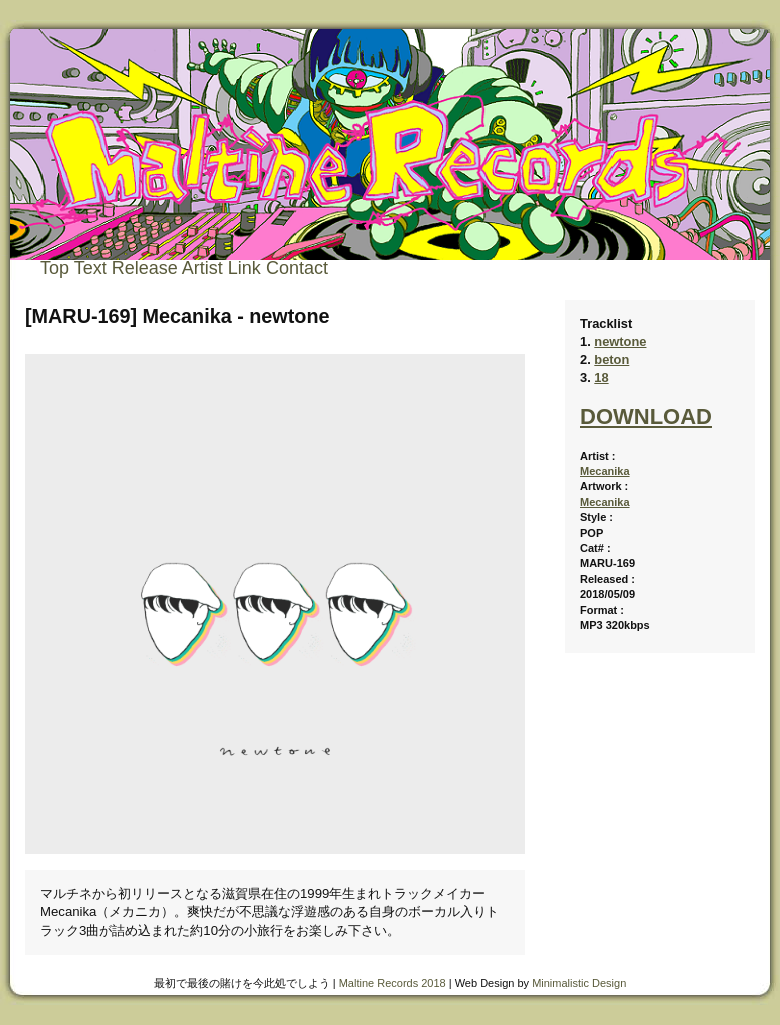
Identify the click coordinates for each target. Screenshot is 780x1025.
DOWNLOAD (646, 416)
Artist (202, 268)
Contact (297, 268)
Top (54, 268)
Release (145, 268)
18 (601, 377)
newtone (620, 341)
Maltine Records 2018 (392, 983)
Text (90, 268)
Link (244, 268)
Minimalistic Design (579, 983)
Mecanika (605, 471)
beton (611, 359)
